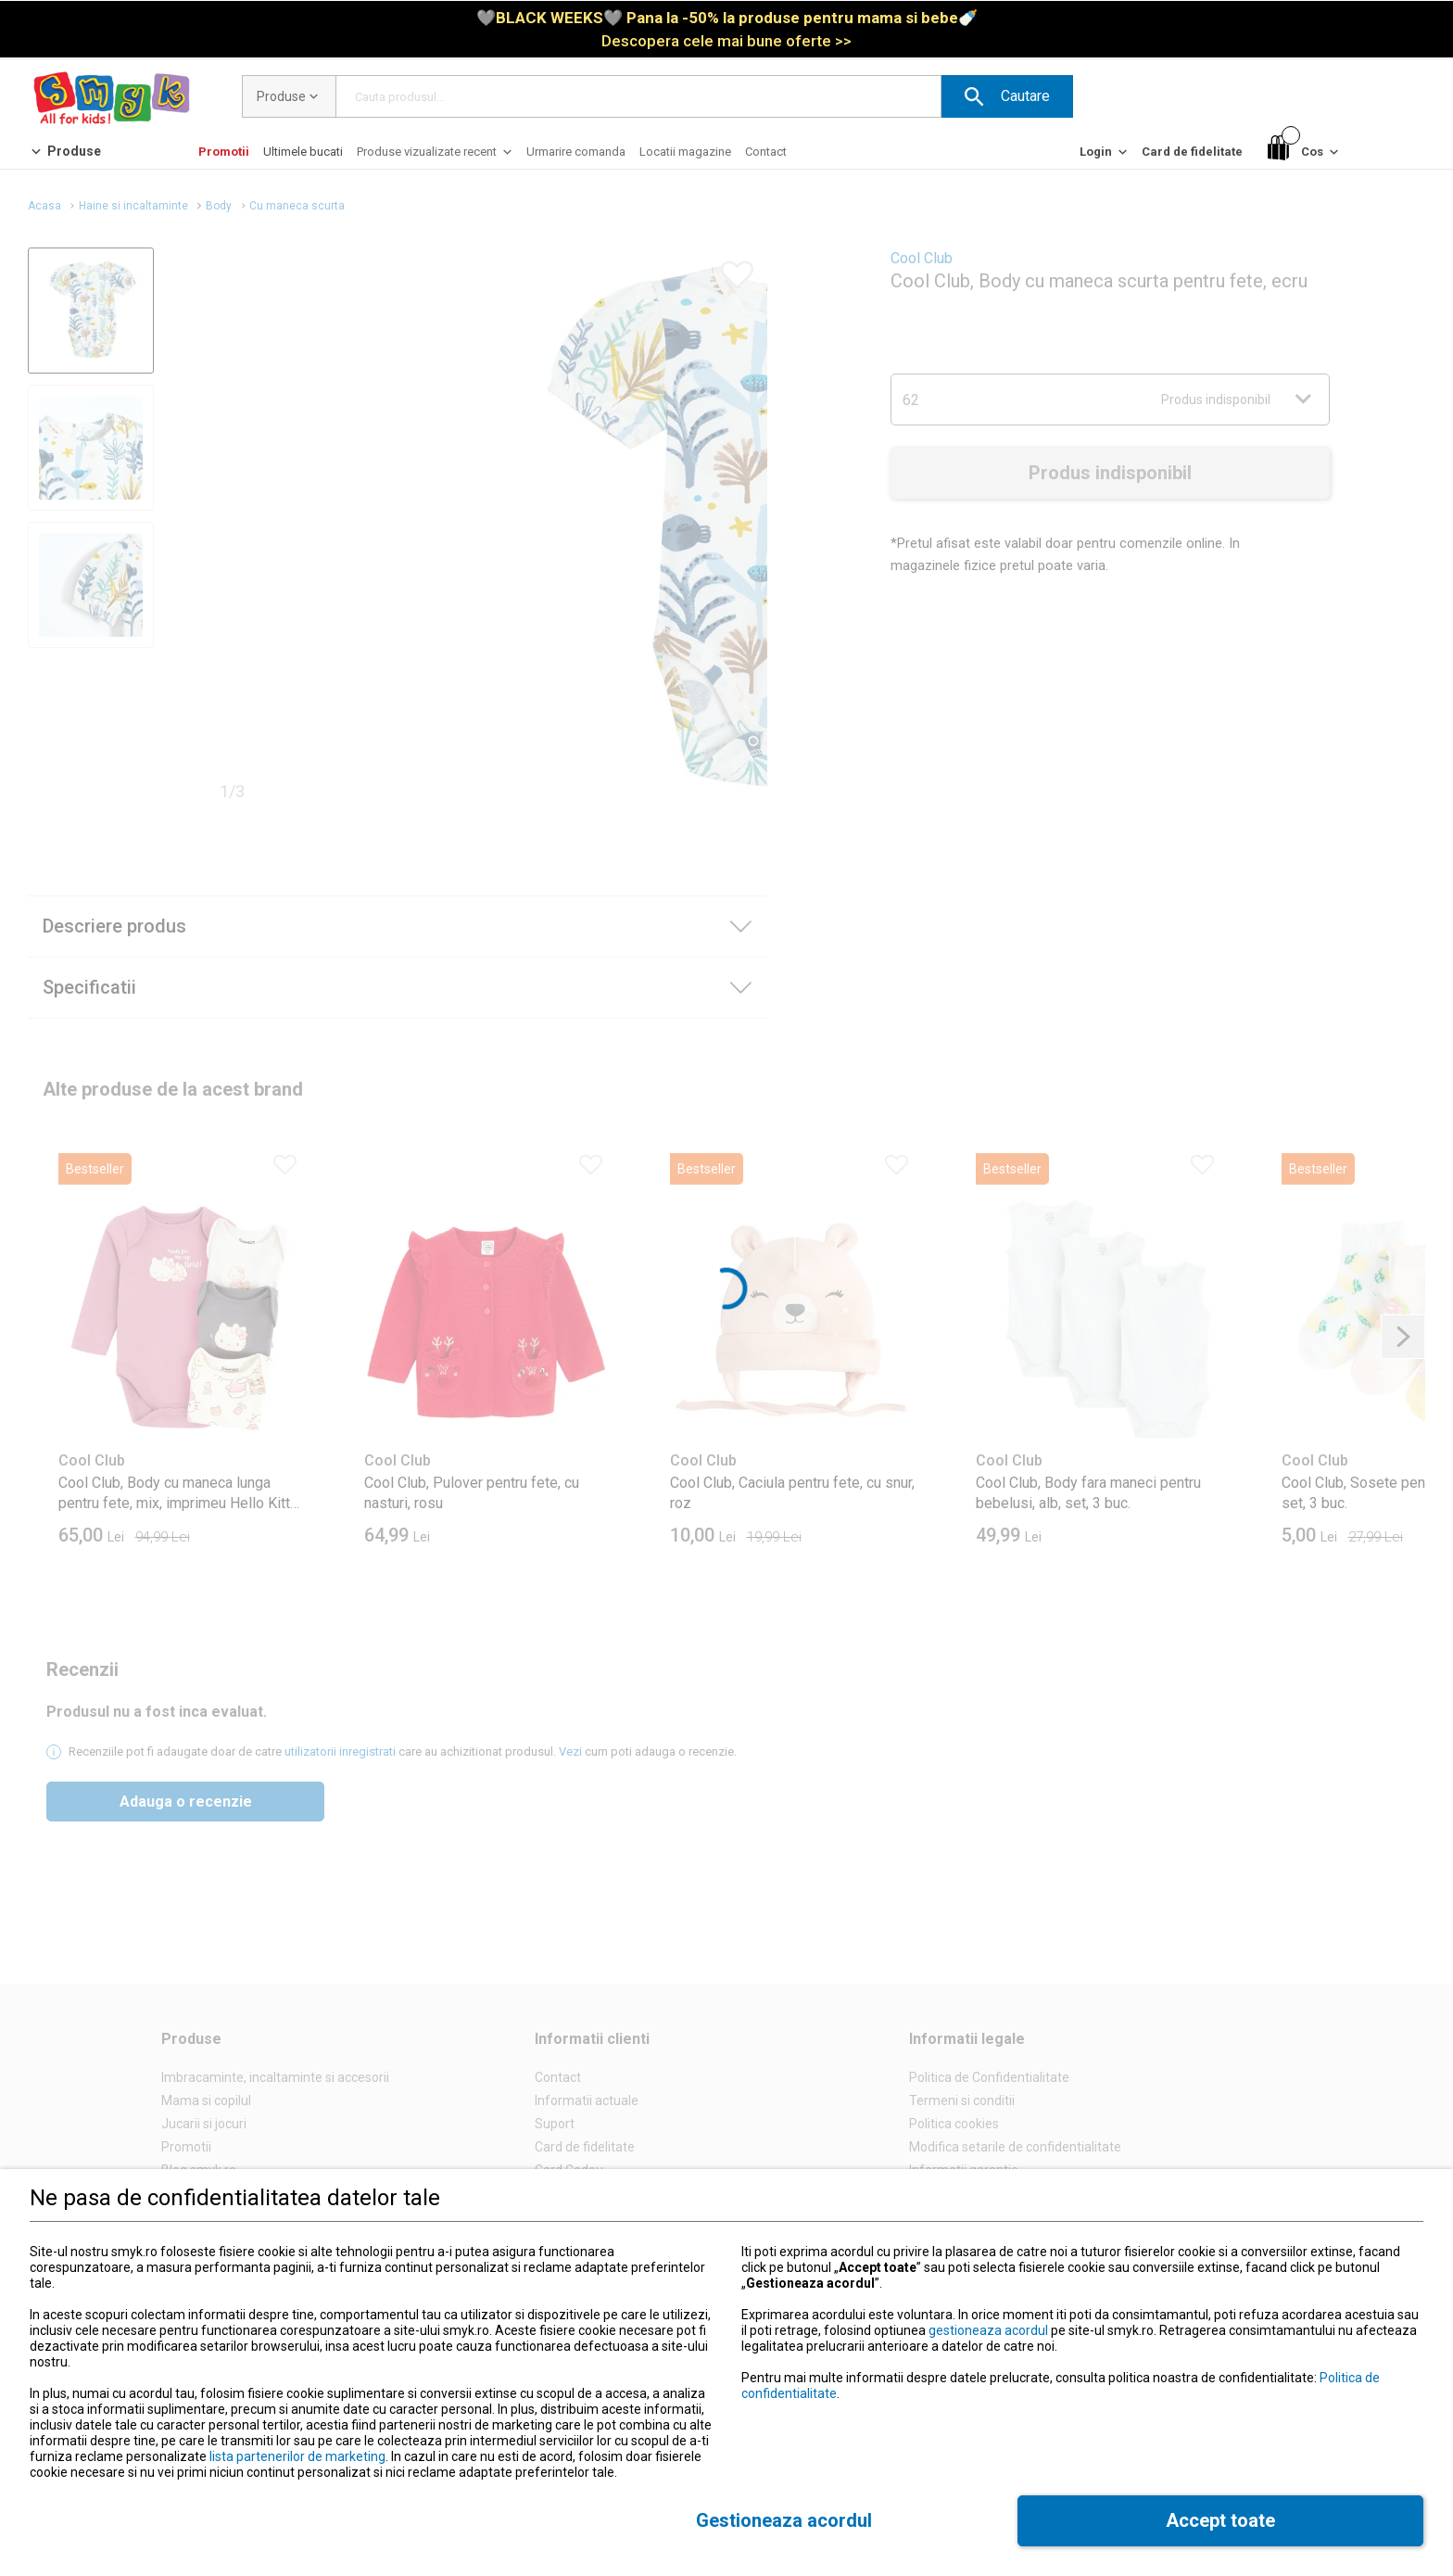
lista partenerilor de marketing (297, 2456)
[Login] (1105, 156)
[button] (1007, 96)
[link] (727, 29)
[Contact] (766, 151)
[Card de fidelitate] (1192, 151)
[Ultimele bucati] (303, 151)
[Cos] (1305, 152)
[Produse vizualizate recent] (436, 156)
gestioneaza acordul (988, 2330)
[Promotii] (223, 151)
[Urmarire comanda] (575, 151)
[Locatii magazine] (685, 151)
